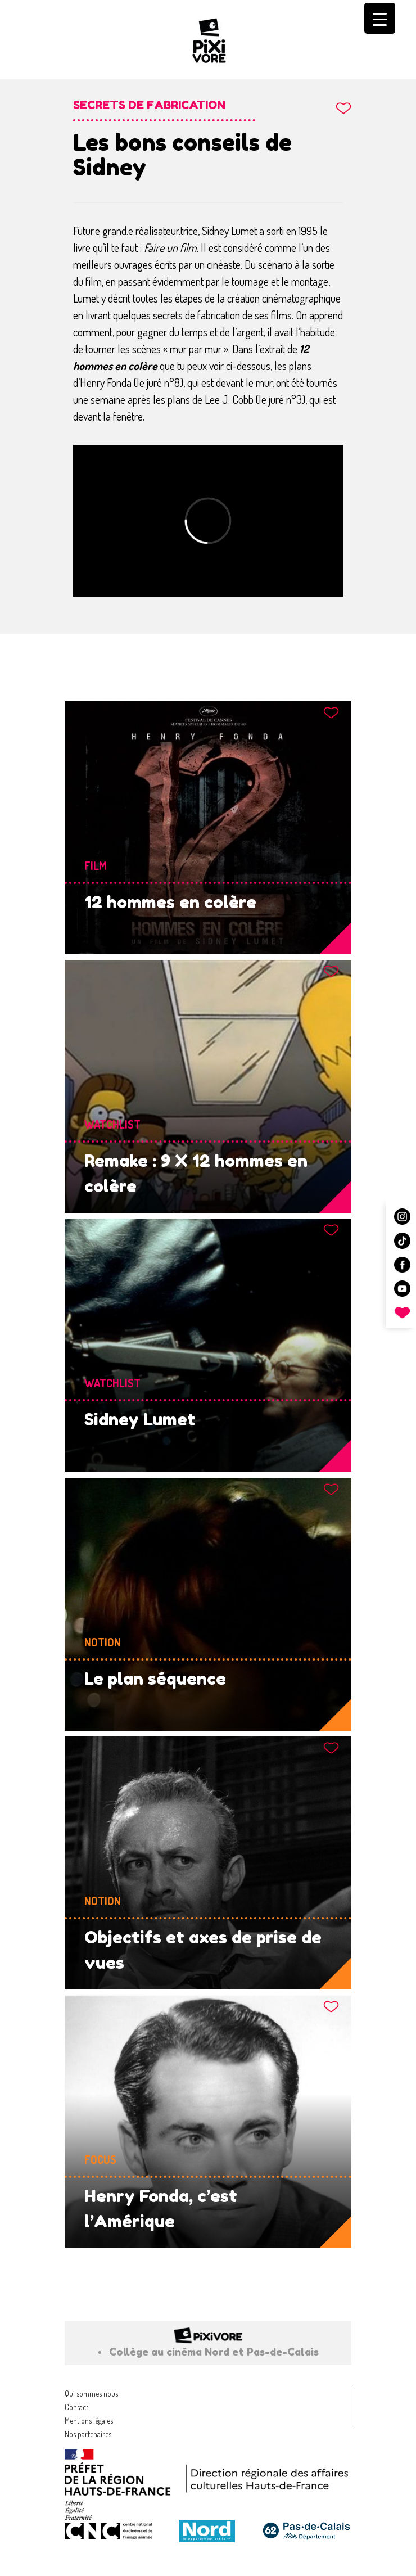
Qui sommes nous (91, 2393)
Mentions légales (89, 2420)
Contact (76, 2407)
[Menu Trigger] (379, 18)
